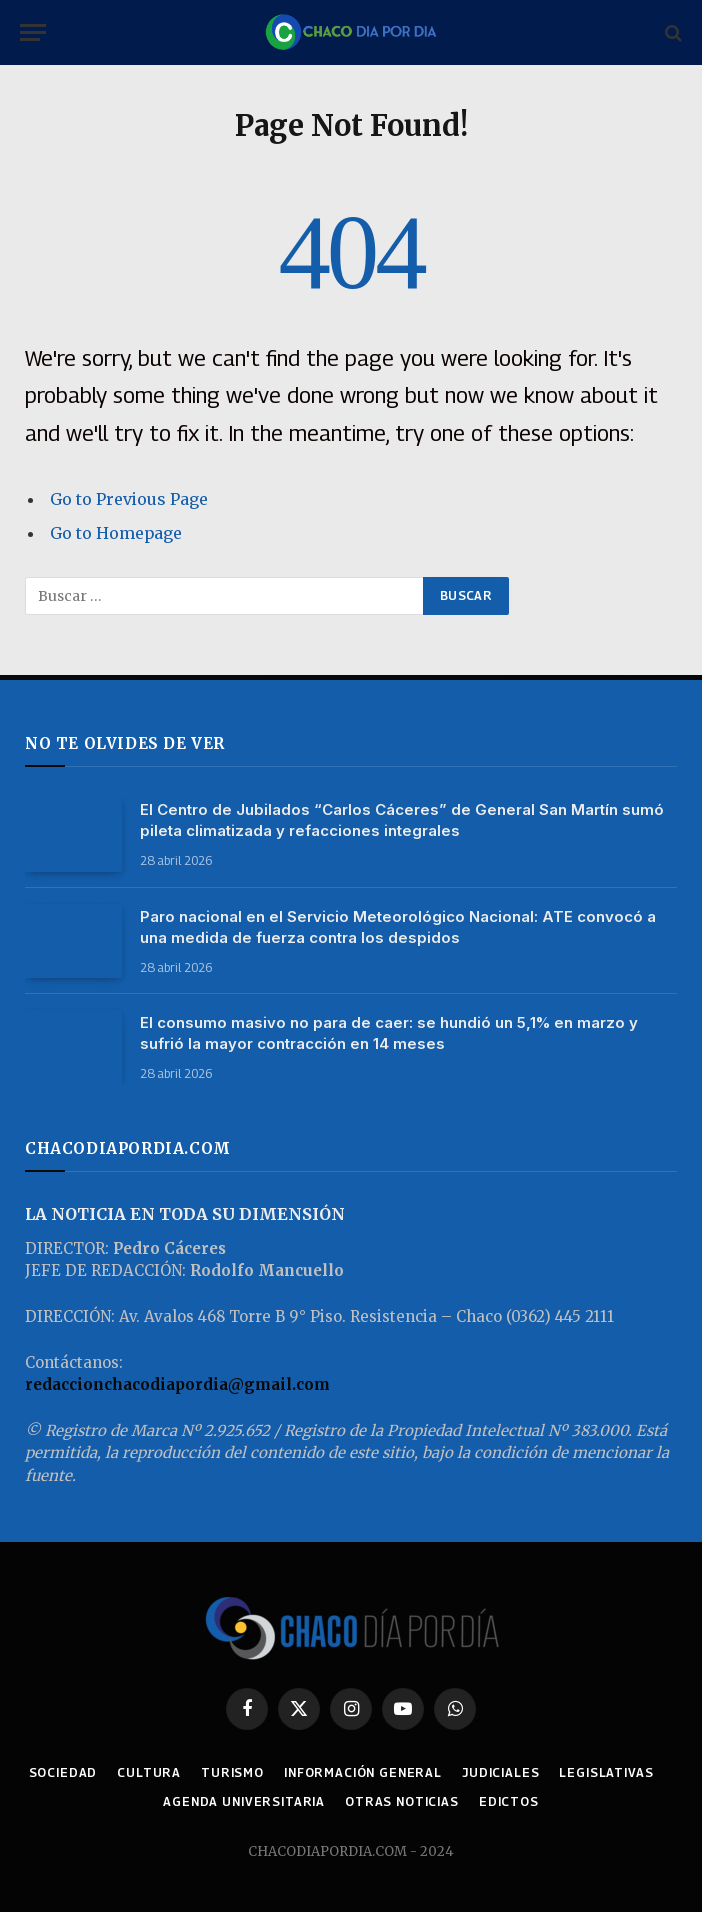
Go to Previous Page (129, 499)
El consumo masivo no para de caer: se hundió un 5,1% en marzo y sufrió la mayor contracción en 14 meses (389, 1033)
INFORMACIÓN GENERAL (363, 1772)
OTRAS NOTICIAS (402, 1801)
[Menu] (33, 32)
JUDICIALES (500, 1772)
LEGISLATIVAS (606, 1772)
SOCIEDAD (63, 1772)
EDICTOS (509, 1801)
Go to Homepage (116, 533)
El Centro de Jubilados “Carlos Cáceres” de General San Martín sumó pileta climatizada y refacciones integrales (402, 820)
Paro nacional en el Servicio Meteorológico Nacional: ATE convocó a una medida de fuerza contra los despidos (398, 927)
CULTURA (149, 1772)
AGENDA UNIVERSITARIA (244, 1801)
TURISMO (232, 1772)
